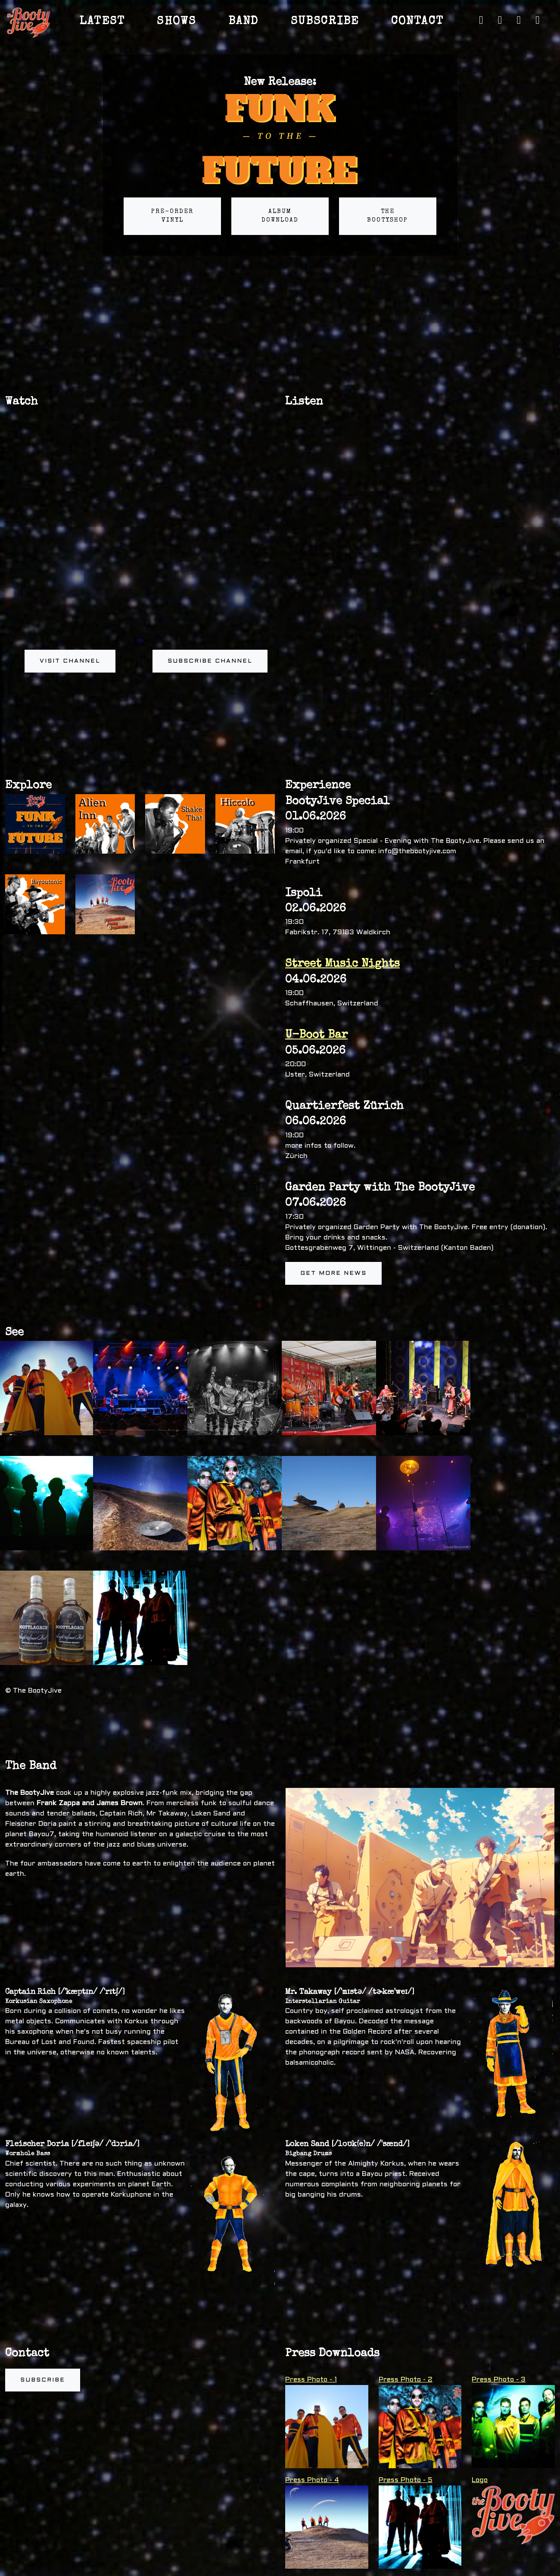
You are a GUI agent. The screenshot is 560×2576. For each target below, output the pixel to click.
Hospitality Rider (320, 2492)
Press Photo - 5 (405, 2364)
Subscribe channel (210, 661)
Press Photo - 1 (311, 2263)
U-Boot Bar (316, 1035)
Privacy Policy (465, 2570)
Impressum (503, 2570)
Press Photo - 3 (499, 2263)
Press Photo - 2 (405, 2263)
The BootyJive (84, 2570)
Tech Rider (310, 2473)
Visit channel (70, 661)
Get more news (333, 1273)
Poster (303, 2511)
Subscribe (42, 2264)
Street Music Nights (342, 964)
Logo (480, 2364)
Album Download (280, 216)
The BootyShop (387, 216)
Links (434, 2570)
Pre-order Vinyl (172, 216)
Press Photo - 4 (312, 2364)
